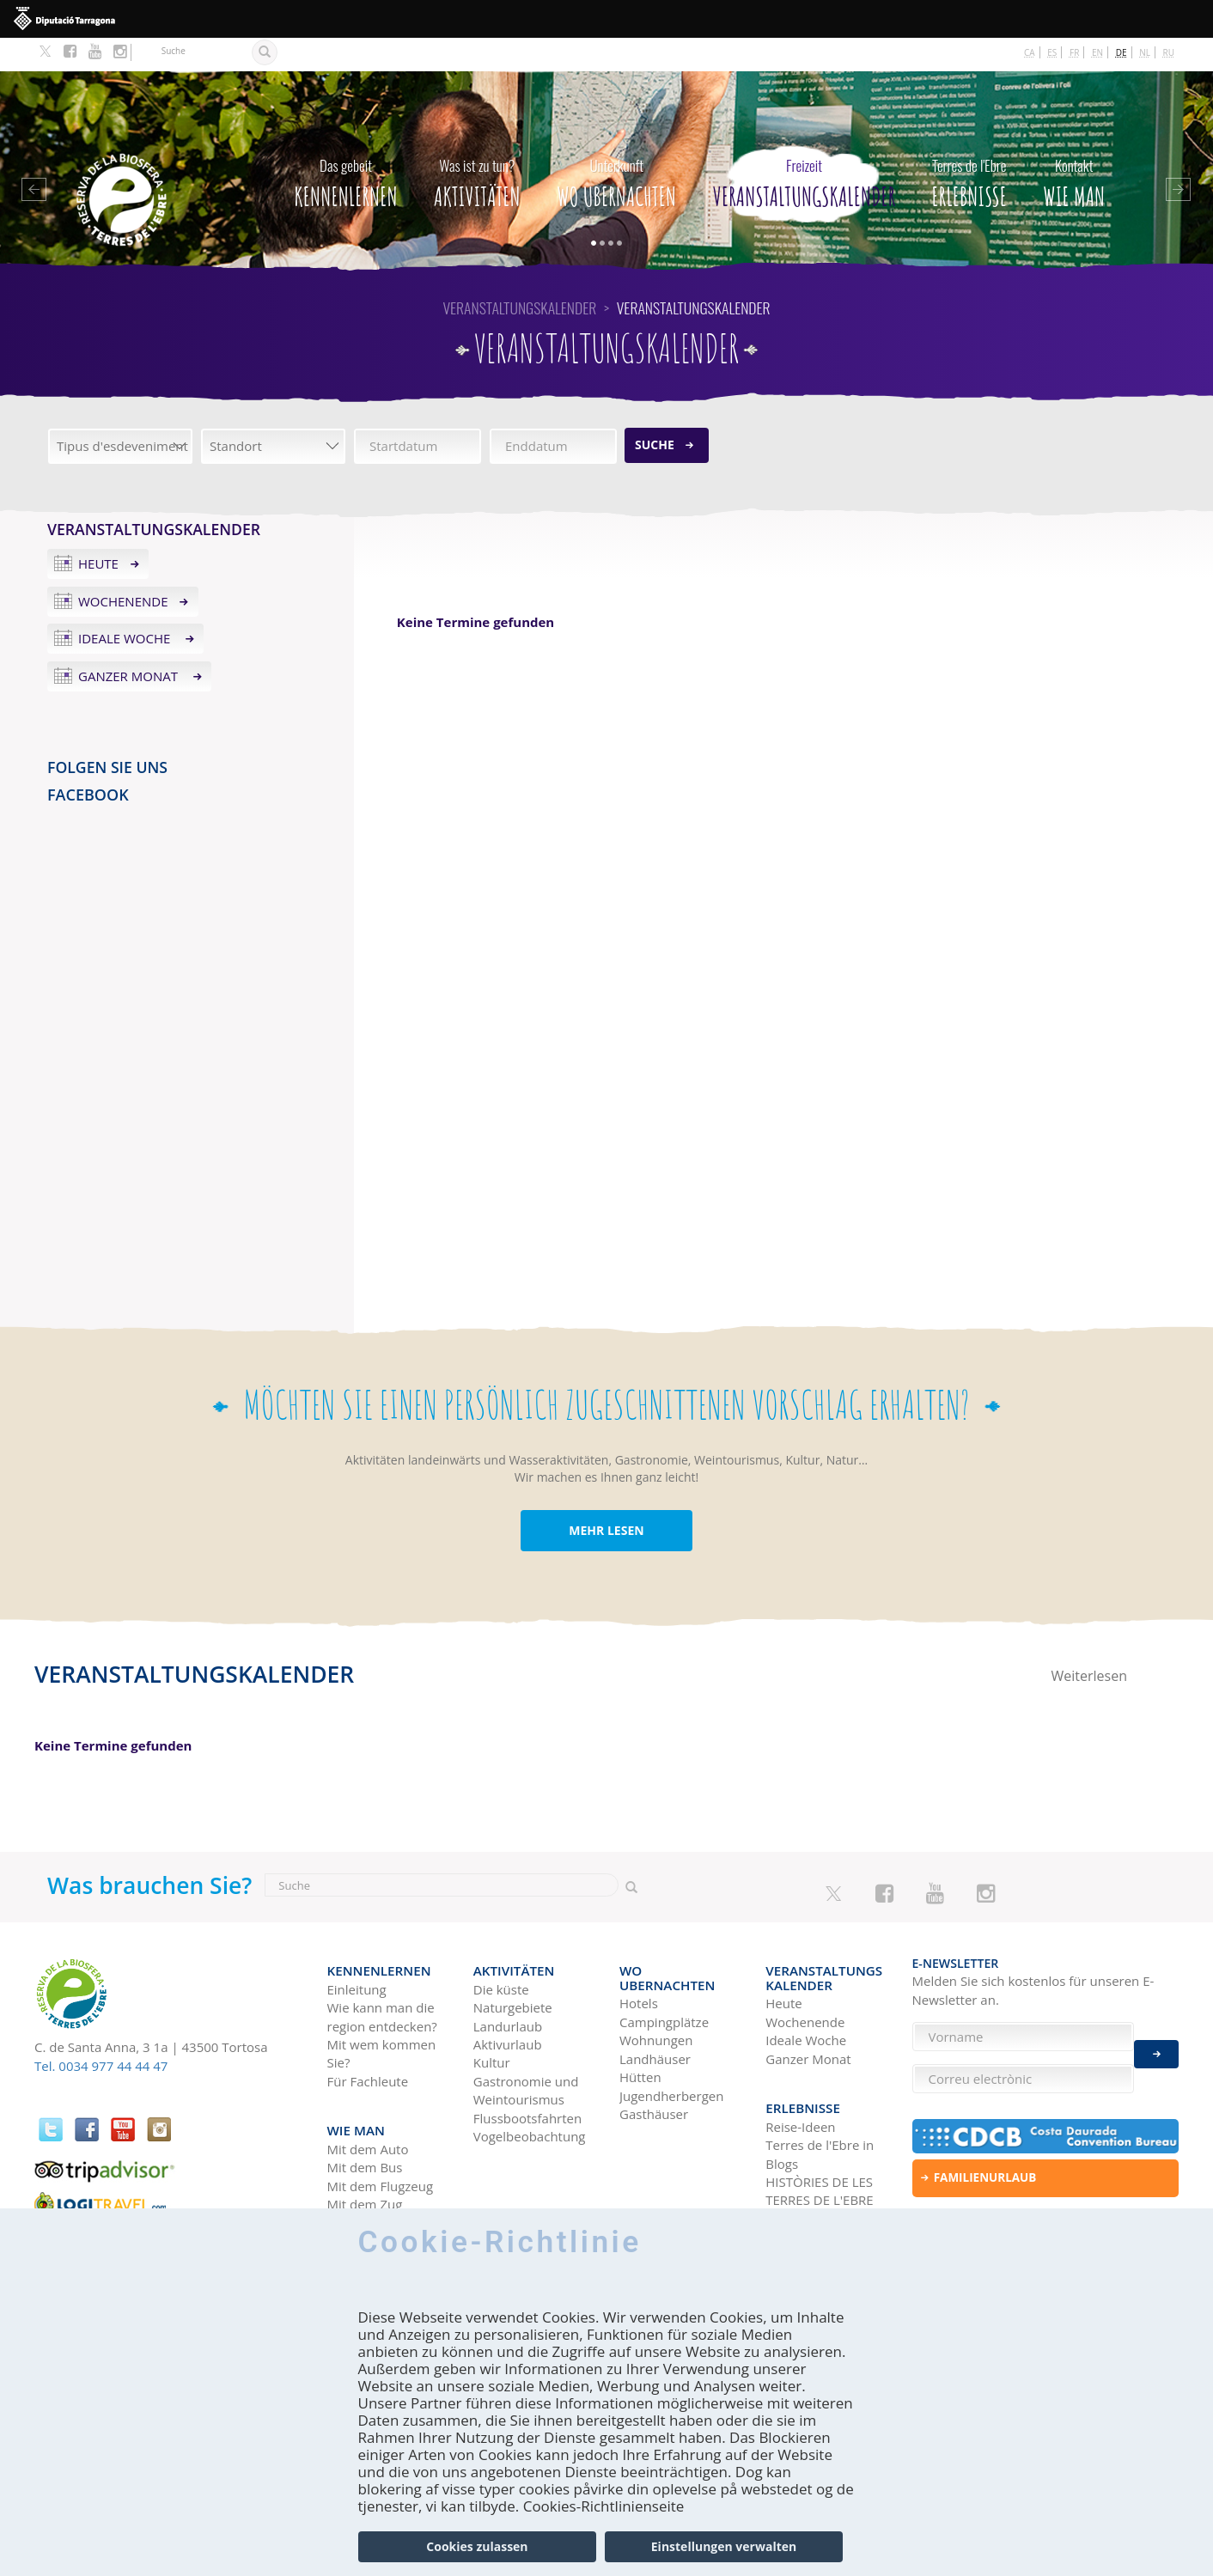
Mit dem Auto (368, 2099)
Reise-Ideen (800, 2076)
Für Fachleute (368, 2039)
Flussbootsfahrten (527, 2076)
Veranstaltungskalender (804, 145)
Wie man (1074, 145)
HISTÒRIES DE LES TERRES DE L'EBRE (819, 2140)
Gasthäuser (653, 2058)
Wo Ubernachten (616, 145)
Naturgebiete (512, 1966)
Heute (98, 530)
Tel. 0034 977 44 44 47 (101, 2032)
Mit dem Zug (365, 2154)
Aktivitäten (477, 145)
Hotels (638, 1947)
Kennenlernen (346, 145)
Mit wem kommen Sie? (381, 2012)
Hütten (640, 2021)
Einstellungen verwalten (723, 2546)
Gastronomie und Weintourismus (526, 2048)
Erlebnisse (969, 145)
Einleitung (357, 1947)
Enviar (1156, 2045)
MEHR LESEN (606, 1497)
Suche (654, 410)
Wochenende (123, 566)
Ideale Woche (126, 604)
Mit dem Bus (365, 2118)
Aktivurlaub (507, 2003)
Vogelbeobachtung (529, 2095)
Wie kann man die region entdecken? (382, 1975)
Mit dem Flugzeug (380, 2136)
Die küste (501, 1947)
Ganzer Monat (129, 642)
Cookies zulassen (476, 2546)
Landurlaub (507, 1984)
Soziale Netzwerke (820, 2168)
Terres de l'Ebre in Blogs (819, 2103)
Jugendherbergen (671, 2039)
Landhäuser (655, 2003)
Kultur (491, 2021)
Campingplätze (664, 1966)
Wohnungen (655, 1984)
